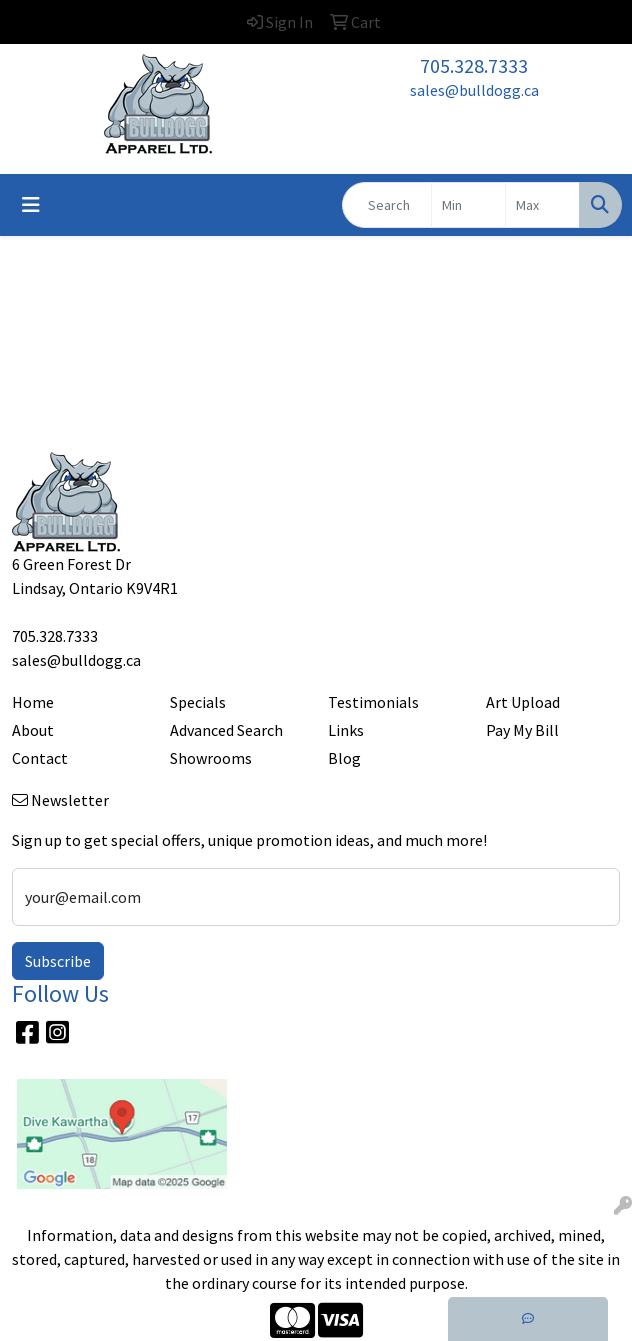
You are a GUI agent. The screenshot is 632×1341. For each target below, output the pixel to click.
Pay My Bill (522, 730)
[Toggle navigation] (31, 205)
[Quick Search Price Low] (468, 205)
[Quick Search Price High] (542, 205)
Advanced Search (226, 730)
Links (346, 730)
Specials (198, 702)
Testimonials (373, 702)
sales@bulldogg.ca (474, 90)
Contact (40, 758)
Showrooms (211, 758)
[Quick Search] (387, 205)
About (33, 730)
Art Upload (523, 702)
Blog (344, 758)
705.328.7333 (474, 65)
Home (33, 702)
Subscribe (58, 961)
